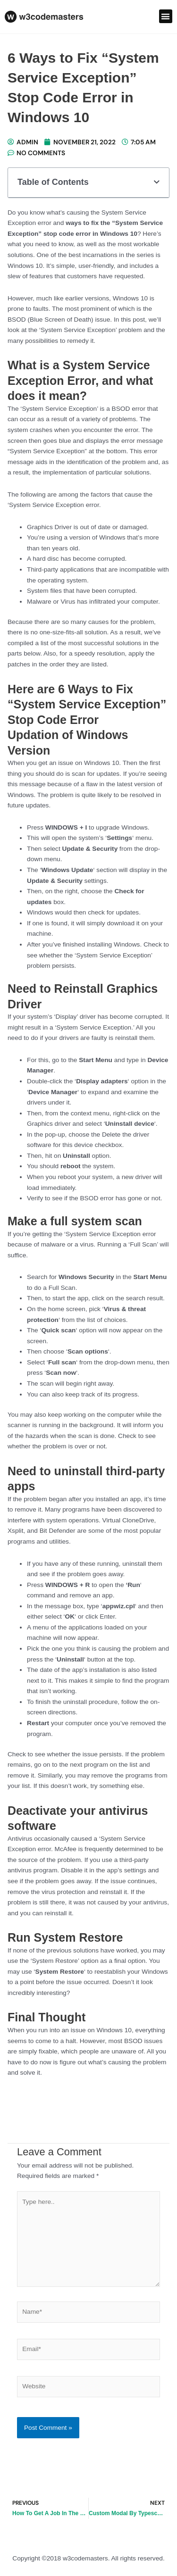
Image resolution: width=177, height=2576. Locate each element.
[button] (166, 16)
